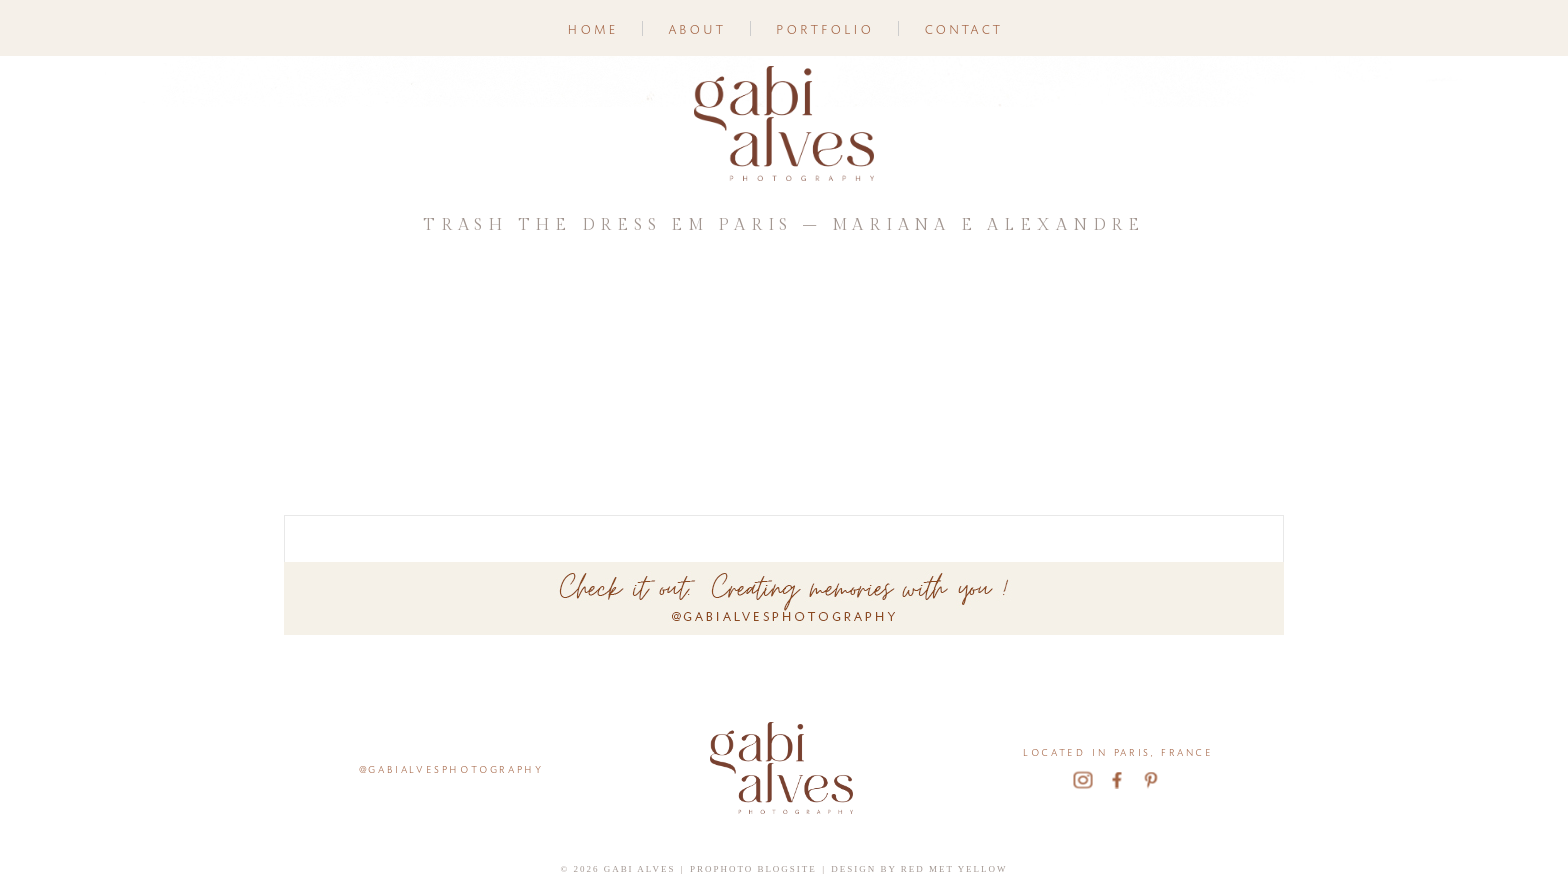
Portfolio (824, 27)
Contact (962, 27)
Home (591, 27)
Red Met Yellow (954, 869)
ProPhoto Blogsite (753, 869)
